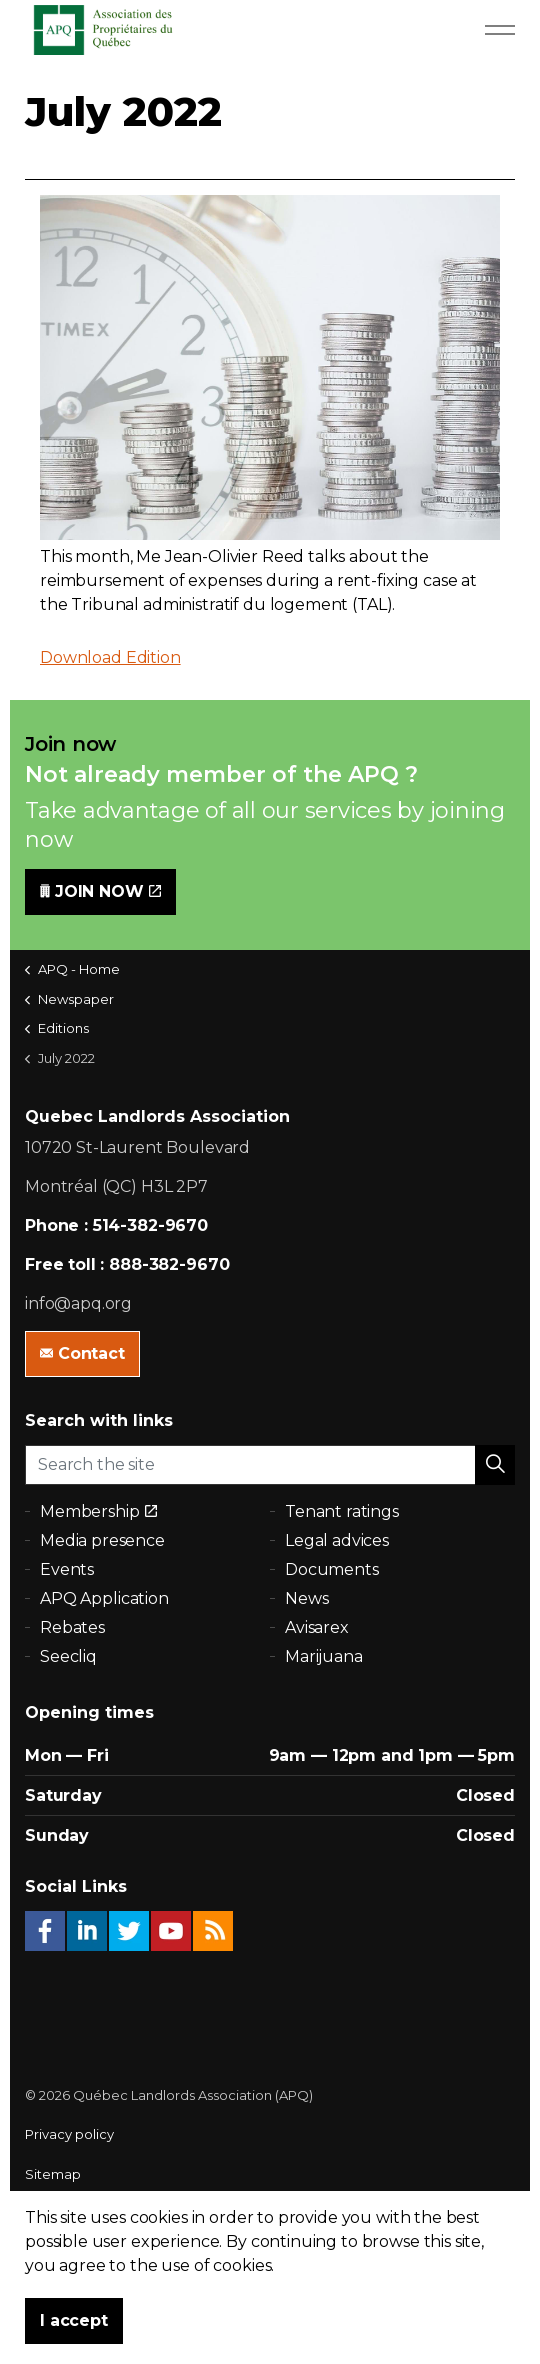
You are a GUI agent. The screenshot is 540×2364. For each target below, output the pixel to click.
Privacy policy (69, 2134)
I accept (74, 2321)
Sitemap (53, 2174)
